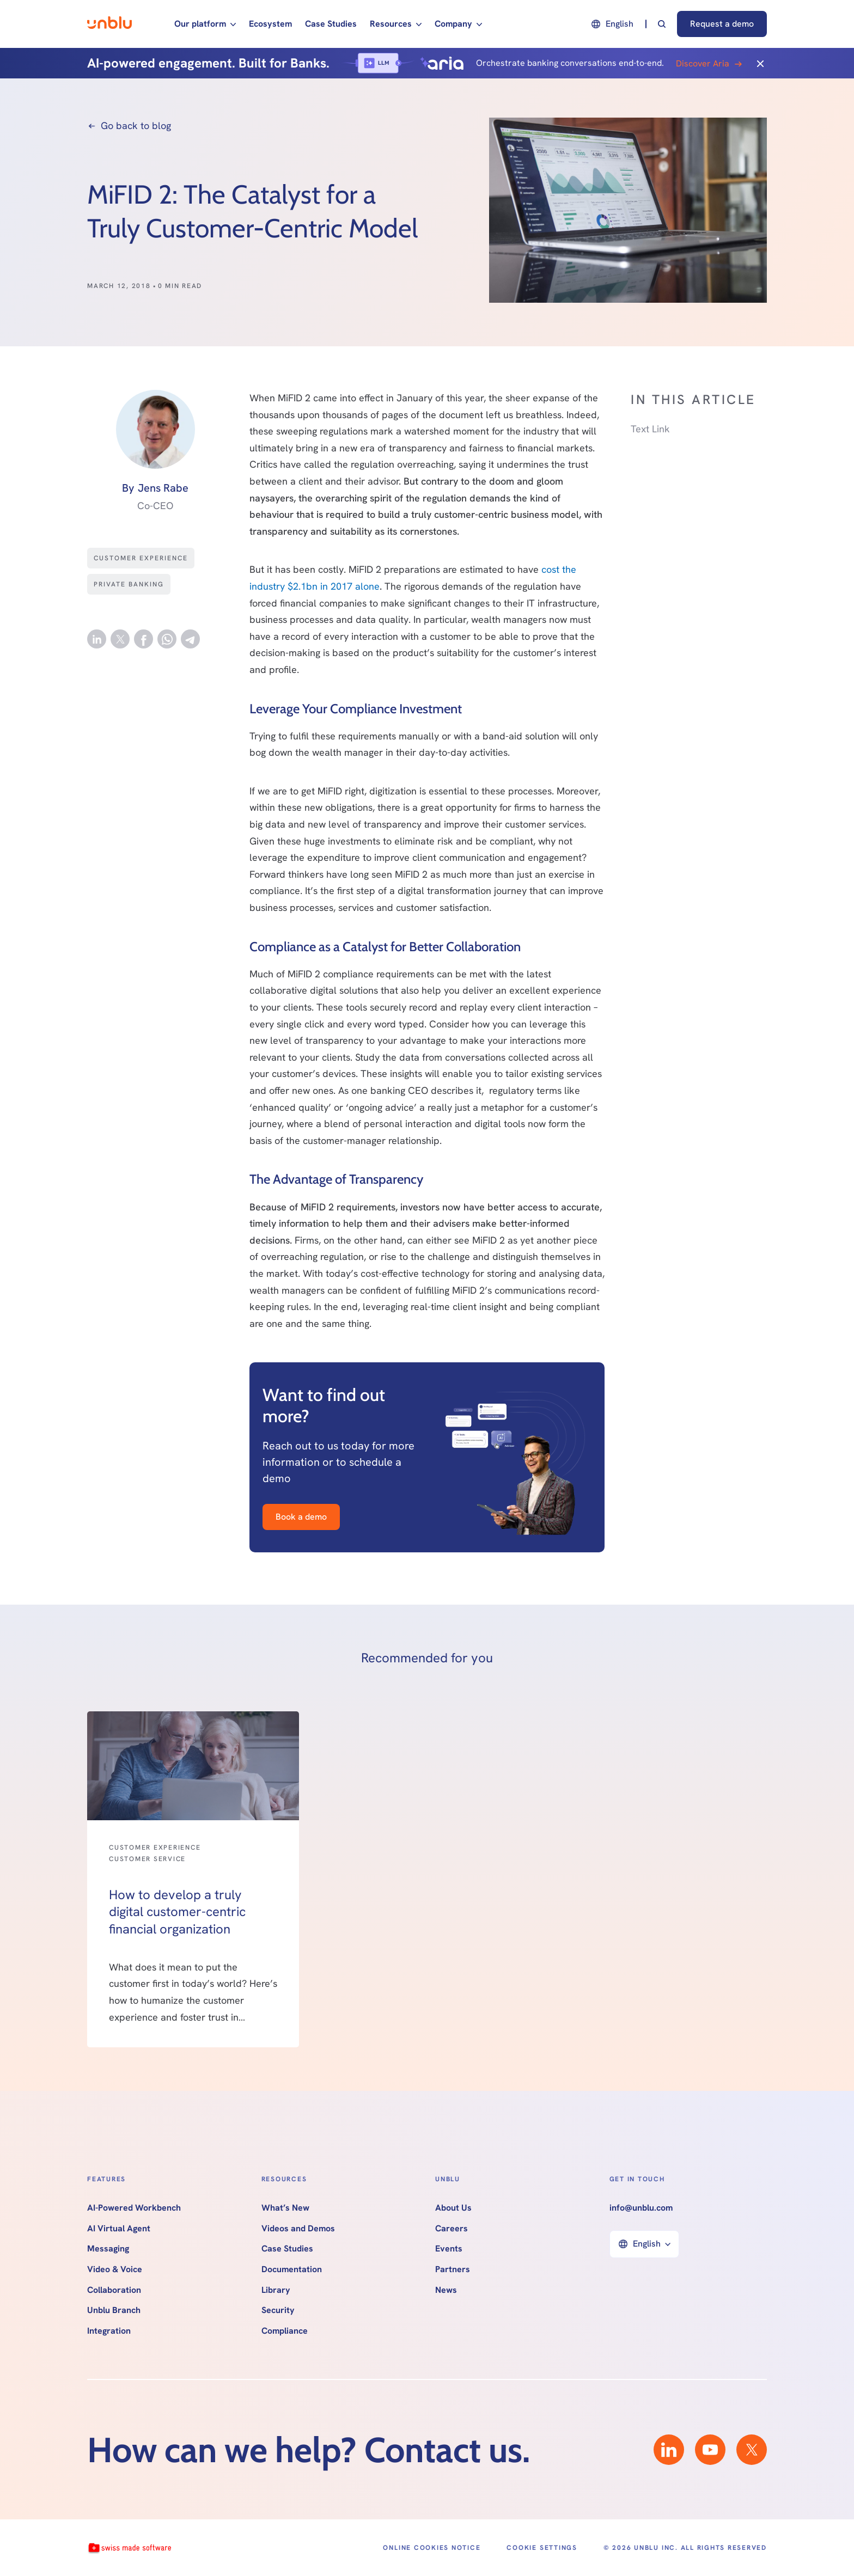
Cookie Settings (542, 2547)
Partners (452, 2269)
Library (275, 2290)
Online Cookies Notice (431, 2547)
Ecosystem (270, 23)
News (446, 2290)
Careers (451, 2229)
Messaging (108, 2249)
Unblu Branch (114, 2310)
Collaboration (114, 2290)
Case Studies (331, 23)
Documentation (291, 2269)
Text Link (650, 429)
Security (278, 2310)
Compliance (284, 2331)
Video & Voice (114, 2269)
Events (448, 2249)
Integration (109, 2331)
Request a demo (722, 23)
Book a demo (301, 1516)
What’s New (285, 2208)
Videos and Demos (298, 2229)
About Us (453, 2208)
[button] (205, 24)
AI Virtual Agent (118, 2229)
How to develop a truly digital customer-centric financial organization (177, 1911)
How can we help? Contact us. (308, 2449)
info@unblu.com (641, 2208)
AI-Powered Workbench (134, 2208)
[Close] (760, 63)
